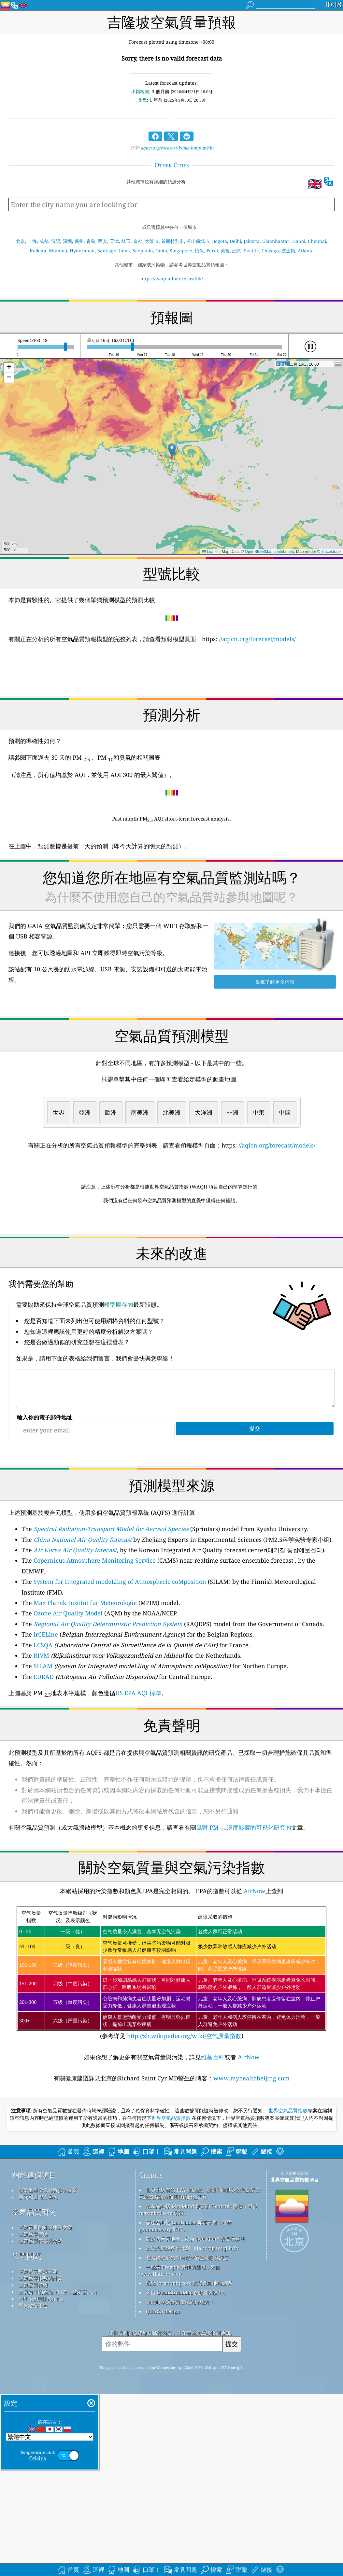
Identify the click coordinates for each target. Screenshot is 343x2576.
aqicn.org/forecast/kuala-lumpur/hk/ (177, 148)
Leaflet (210, 551)
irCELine (46, 1725)
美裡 (225, 250)
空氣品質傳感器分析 (41, 2423)
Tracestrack (331, 551)
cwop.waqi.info (220, 2430)
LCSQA (43, 1736)
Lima (124, 250)
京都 (137, 241)
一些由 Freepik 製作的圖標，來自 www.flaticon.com (179, 2452)
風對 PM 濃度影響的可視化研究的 (243, 1918)
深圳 (67, 241)
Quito (161, 250)
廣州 (79, 241)
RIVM (41, 1747)
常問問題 (27, 2438)
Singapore (181, 250)
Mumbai (58, 250)
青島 (90, 241)
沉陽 (55, 241)
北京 (20, 241)
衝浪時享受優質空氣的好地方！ (180, 2484)
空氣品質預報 (33, 2467)
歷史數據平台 (33, 2488)
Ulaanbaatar (276, 241)
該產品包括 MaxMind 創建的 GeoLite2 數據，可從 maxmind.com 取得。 (198, 2392)
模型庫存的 (118, 1396)
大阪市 (152, 241)
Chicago (270, 250)
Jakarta (252, 241)
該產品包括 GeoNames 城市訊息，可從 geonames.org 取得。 (185, 2408)
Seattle (251, 250)
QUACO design (163, 2493)
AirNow (253, 1982)
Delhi (235, 241)
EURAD (44, 1768)
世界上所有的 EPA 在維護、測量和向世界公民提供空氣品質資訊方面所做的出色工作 (199, 2375)
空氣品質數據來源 (38, 2453)
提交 (231, 2526)
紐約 (236, 250)
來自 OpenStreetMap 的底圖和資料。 (187, 2474)
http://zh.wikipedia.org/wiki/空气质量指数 (183, 2127)
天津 (114, 241)
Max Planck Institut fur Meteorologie (85, 1694)
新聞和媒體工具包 (38, 2379)
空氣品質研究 (34, 2394)
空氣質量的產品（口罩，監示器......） (59, 2474)
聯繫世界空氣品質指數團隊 (48, 2372)
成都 (44, 241)
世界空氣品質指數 (287, 2293)
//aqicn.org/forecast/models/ (257, 639)
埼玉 (126, 241)
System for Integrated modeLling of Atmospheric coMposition (120, 1673)
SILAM (43, 1757)
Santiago (106, 250)
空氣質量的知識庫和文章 (45, 2409)
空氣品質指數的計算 (41, 2460)
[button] (172, 450)
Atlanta (306, 250)
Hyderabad (82, 250)
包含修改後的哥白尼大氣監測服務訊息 (187, 2440)
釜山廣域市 (198, 241)
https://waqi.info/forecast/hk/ (171, 278)
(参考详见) (171, 2064)
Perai (212, 250)
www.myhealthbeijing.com (251, 2169)
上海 (32, 241)
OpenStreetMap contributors (269, 551)
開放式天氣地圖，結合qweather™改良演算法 (195, 2421)
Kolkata (38, 250)
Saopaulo (143, 250)
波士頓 (288, 250)
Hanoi (298, 241)
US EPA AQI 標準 (138, 1784)
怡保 (199, 250)
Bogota (219, 241)
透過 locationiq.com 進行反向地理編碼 (189, 2465)
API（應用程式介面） (42, 2481)
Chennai (317, 241)
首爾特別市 (172, 241)
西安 (102, 241)
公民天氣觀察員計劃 (168, 2430)
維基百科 (212, 2148)
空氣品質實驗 (33, 2416)
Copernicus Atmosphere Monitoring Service (95, 1651)
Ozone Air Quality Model (68, 1704)
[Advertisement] (171, 1265)
